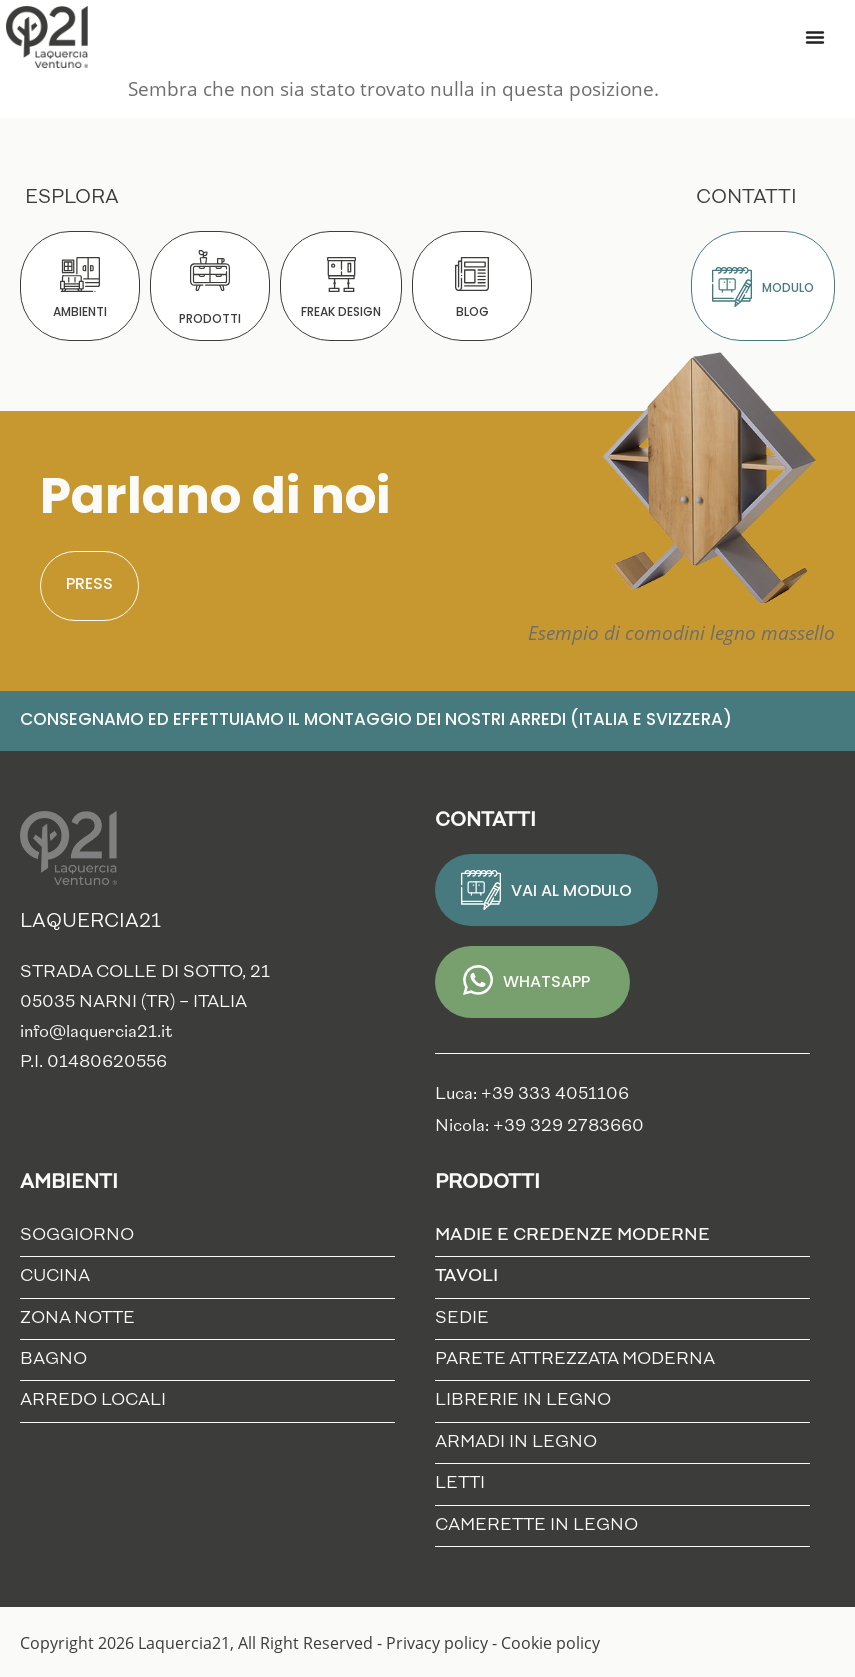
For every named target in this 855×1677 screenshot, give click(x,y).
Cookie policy (550, 1643)
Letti (460, 1483)
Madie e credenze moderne (577, 1236)
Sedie (462, 1318)
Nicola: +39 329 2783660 (539, 1126)
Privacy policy (437, 1643)
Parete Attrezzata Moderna (575, 1359)
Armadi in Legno (516, 1442)
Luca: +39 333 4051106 (532, 1094)
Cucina (55, 1276)
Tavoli (471, 1278)
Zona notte (77, 1318)
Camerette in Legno (536, 1525)
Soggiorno (77, 1235)
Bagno (53, 1359)
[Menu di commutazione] (815, 37)
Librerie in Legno (523, 1400)
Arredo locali (93, 1400)
